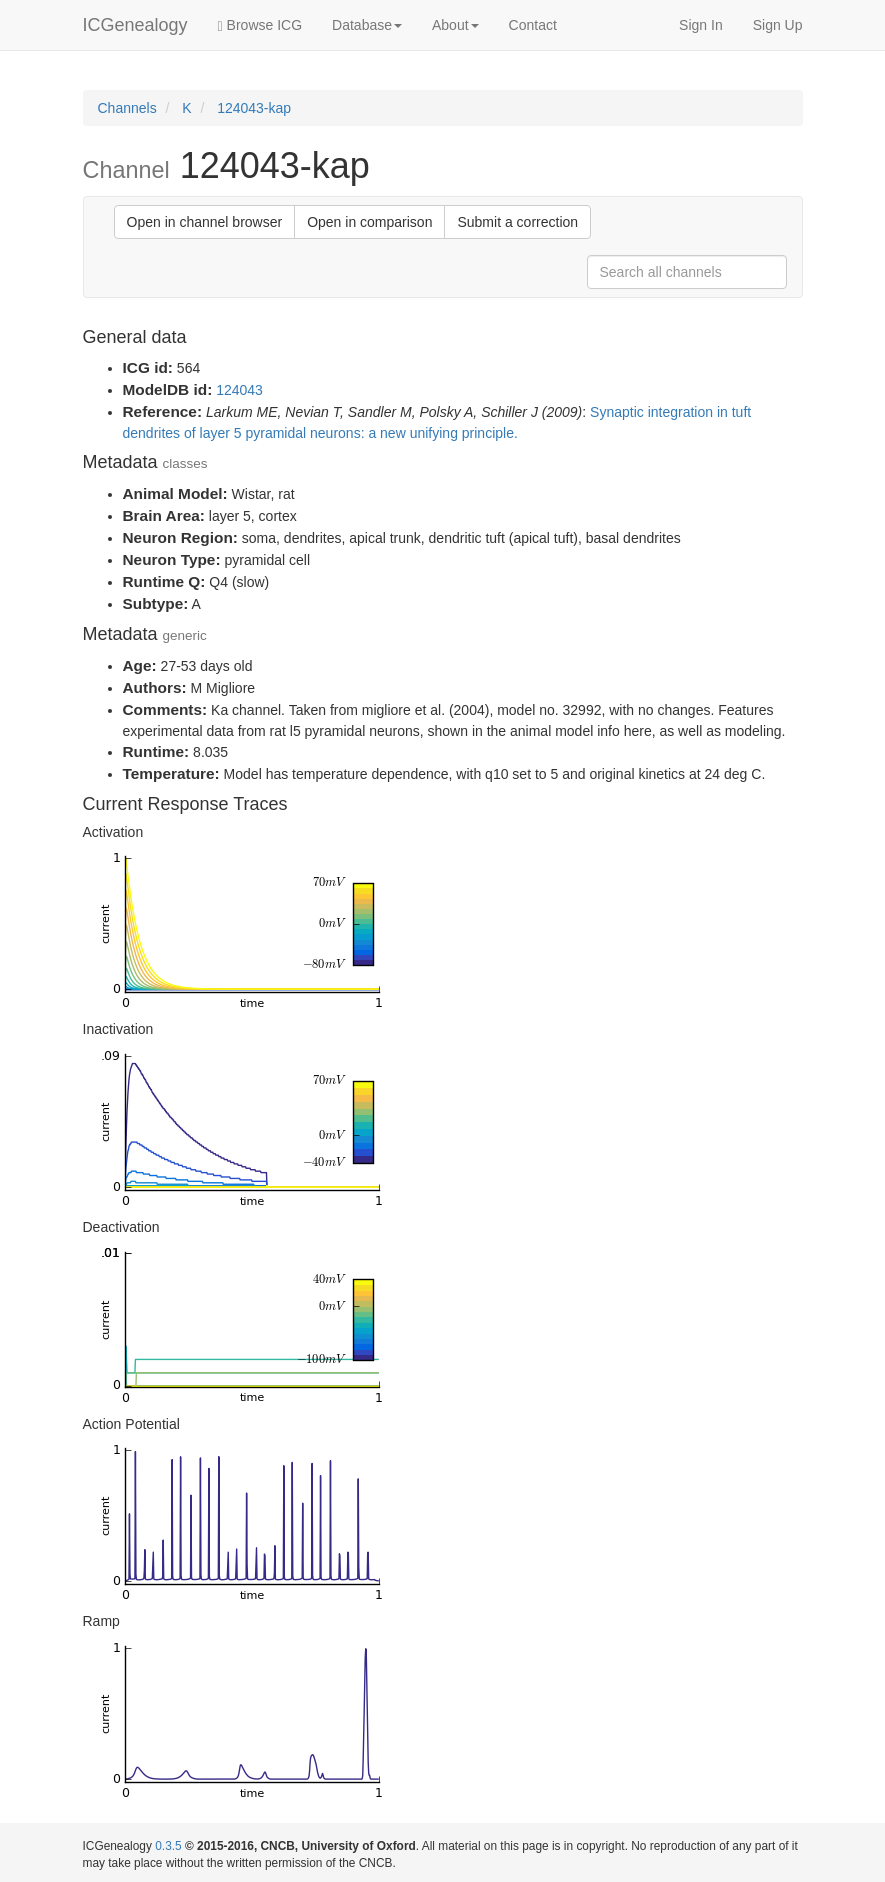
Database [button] (367, 25)
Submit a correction (517, 222)
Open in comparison (369, 222)
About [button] (455, 25)
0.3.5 (168, 1846)
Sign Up (778, 25)
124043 (239, 390)
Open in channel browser (205, 222)
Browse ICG (260, 25)
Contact (533, 25)
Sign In (701, 25)
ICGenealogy (135, 25)
